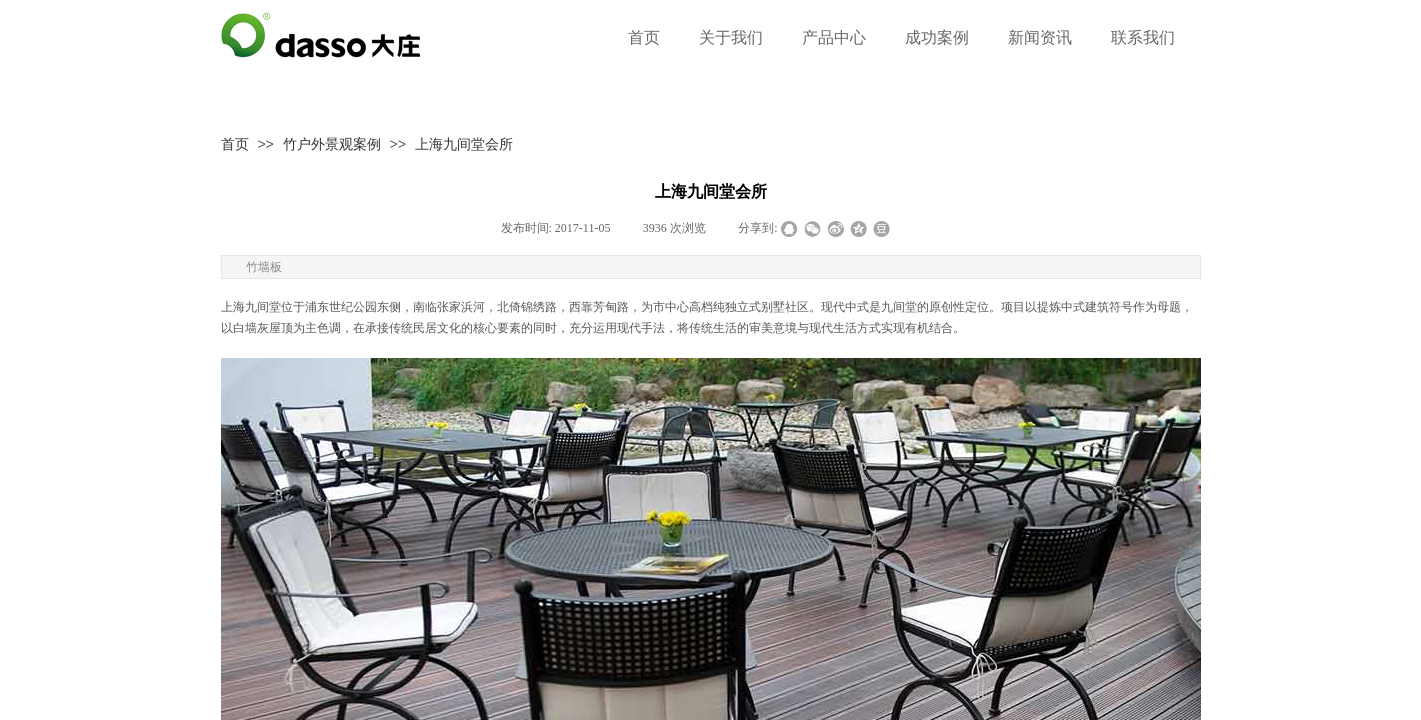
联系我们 (1143, 37)
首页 (235, 144)
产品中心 (834, 37)
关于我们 (731, 37)
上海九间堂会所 (464, 144)
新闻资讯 (1040, 37)
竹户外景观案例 (332, 144)
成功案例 (937, 37)
